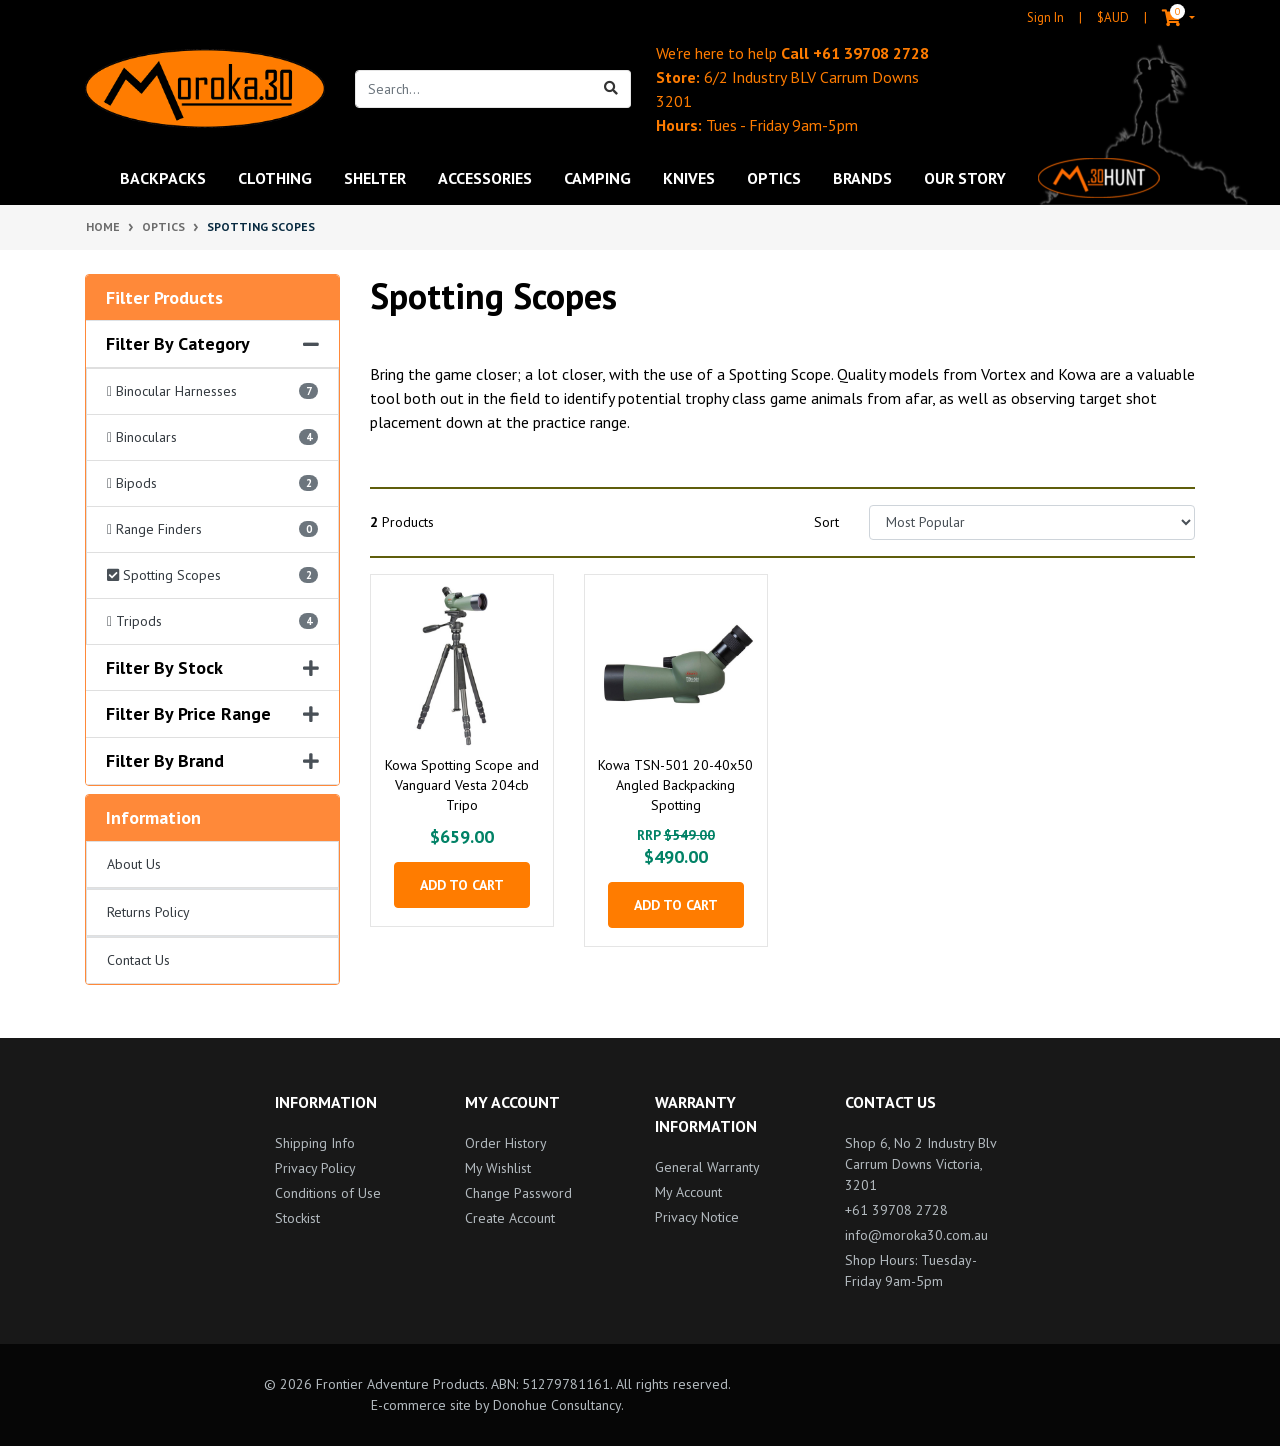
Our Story (965, 178)
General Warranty (707, 1167)
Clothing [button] (275, 178)
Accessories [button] (485, 178)
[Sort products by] (1032, 522)
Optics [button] (774, 178)
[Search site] (611, 89)
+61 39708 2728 (871, 53)
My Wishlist (498, 1168)
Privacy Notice (697, 1217)
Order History (506, 1143)
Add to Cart (462, 885)
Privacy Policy (315, 1168)
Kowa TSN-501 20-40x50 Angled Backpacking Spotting (675, 785)
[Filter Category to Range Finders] (212, 530)
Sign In (1045, 17)
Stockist (297, 1218)
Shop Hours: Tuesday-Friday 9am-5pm (911, 1270)
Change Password (518, 1193)
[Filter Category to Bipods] (212, 484)
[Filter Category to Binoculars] (212, 438)
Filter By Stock (212, 668)
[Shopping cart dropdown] (1162, 18)
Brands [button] (862, 178)
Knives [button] (689, 178)
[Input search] (474, 89)
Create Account (510, 1218)
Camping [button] (597, 178)
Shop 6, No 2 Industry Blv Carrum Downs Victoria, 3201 (920, 1164)
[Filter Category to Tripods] (212, 622)
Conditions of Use (328, 1193)
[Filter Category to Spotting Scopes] (212, 576)
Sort (826, 522)
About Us (134, 864)
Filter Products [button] (164, 298)
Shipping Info (315, 1143)
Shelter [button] (375, 178)
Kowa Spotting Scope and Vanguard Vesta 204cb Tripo (462, 785)
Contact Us (138, 960)
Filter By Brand (212, 761)
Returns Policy (148, 912)
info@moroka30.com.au (916, 1235)
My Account (688, 1192)
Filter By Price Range (212, 714)
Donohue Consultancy (557, 1405)
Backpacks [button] (163, 178)
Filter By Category (212, 344)
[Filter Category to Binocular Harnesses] (212, 391)
